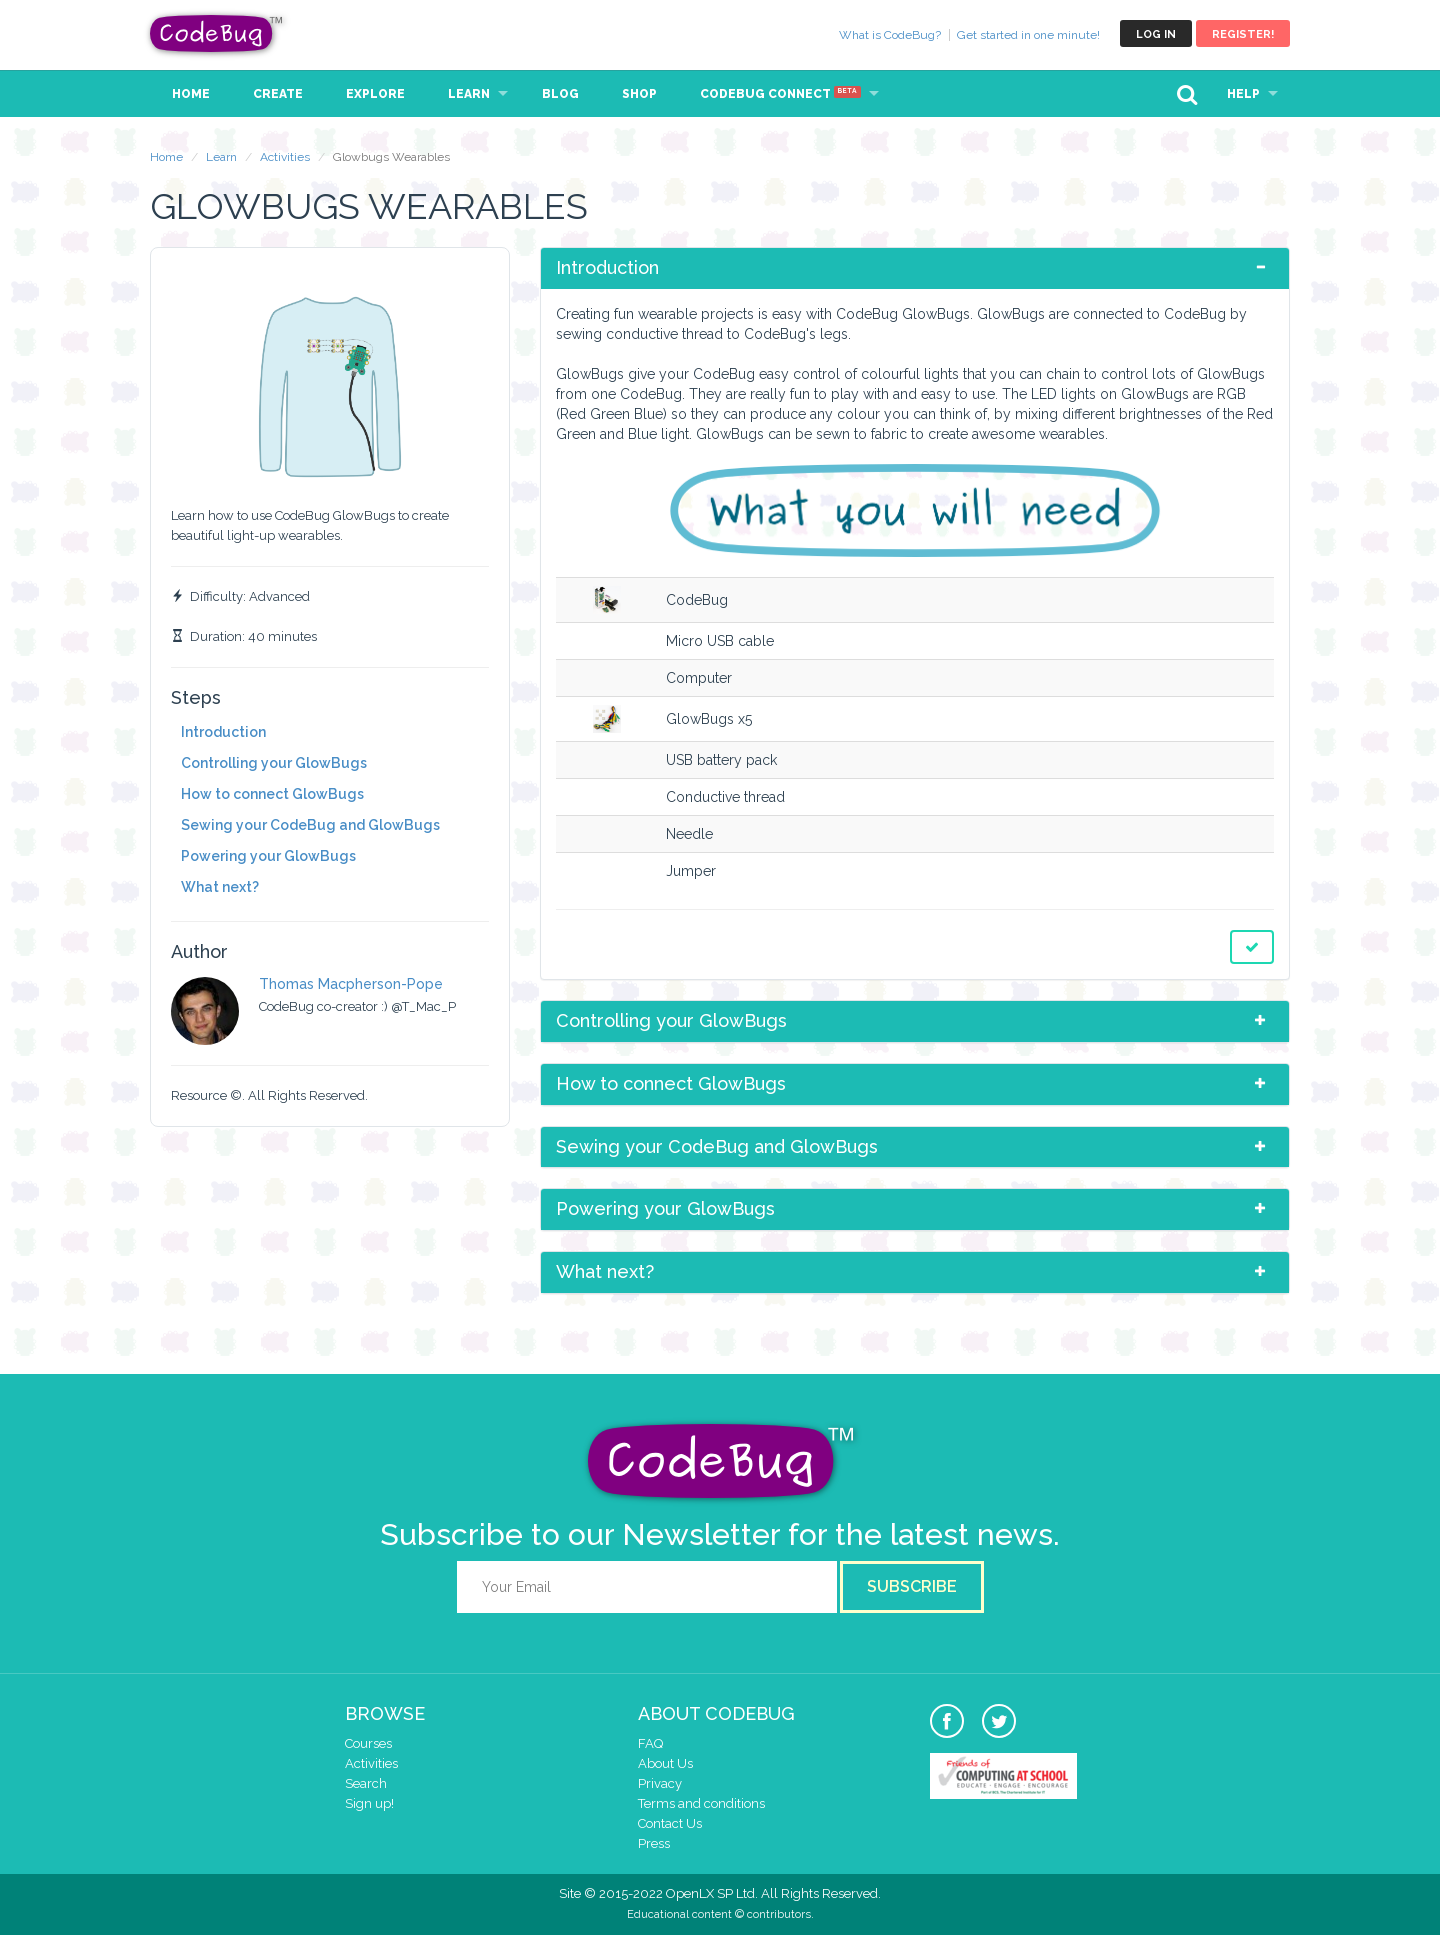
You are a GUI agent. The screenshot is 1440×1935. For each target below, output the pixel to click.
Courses (368, 1743)
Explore (375, 94)
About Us (665, 1763)
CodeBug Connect (780, 94)
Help (1243, 94)
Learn (469, 94)
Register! (1243, 34)
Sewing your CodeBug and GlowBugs (310, 825)
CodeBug (217, 33)
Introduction (223, 732)
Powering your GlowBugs (268, 856)
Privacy (660, 1783)
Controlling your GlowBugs (274, 763)
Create (278, 94)
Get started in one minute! (1028, 35)
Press (654, 1843)
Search (366, 1783)
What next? (220, 887)
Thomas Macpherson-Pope (351, 984)
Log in (1156, 34)
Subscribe (912, 1586)
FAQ (650, 1743)
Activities (285, 157)
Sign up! (369, 1803)
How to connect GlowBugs (272, 794)
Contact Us (670, 1823)
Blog (560, 94)
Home (191, 94)
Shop (639, 94)
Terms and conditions (701, 1803)
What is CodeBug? (890, 35)
